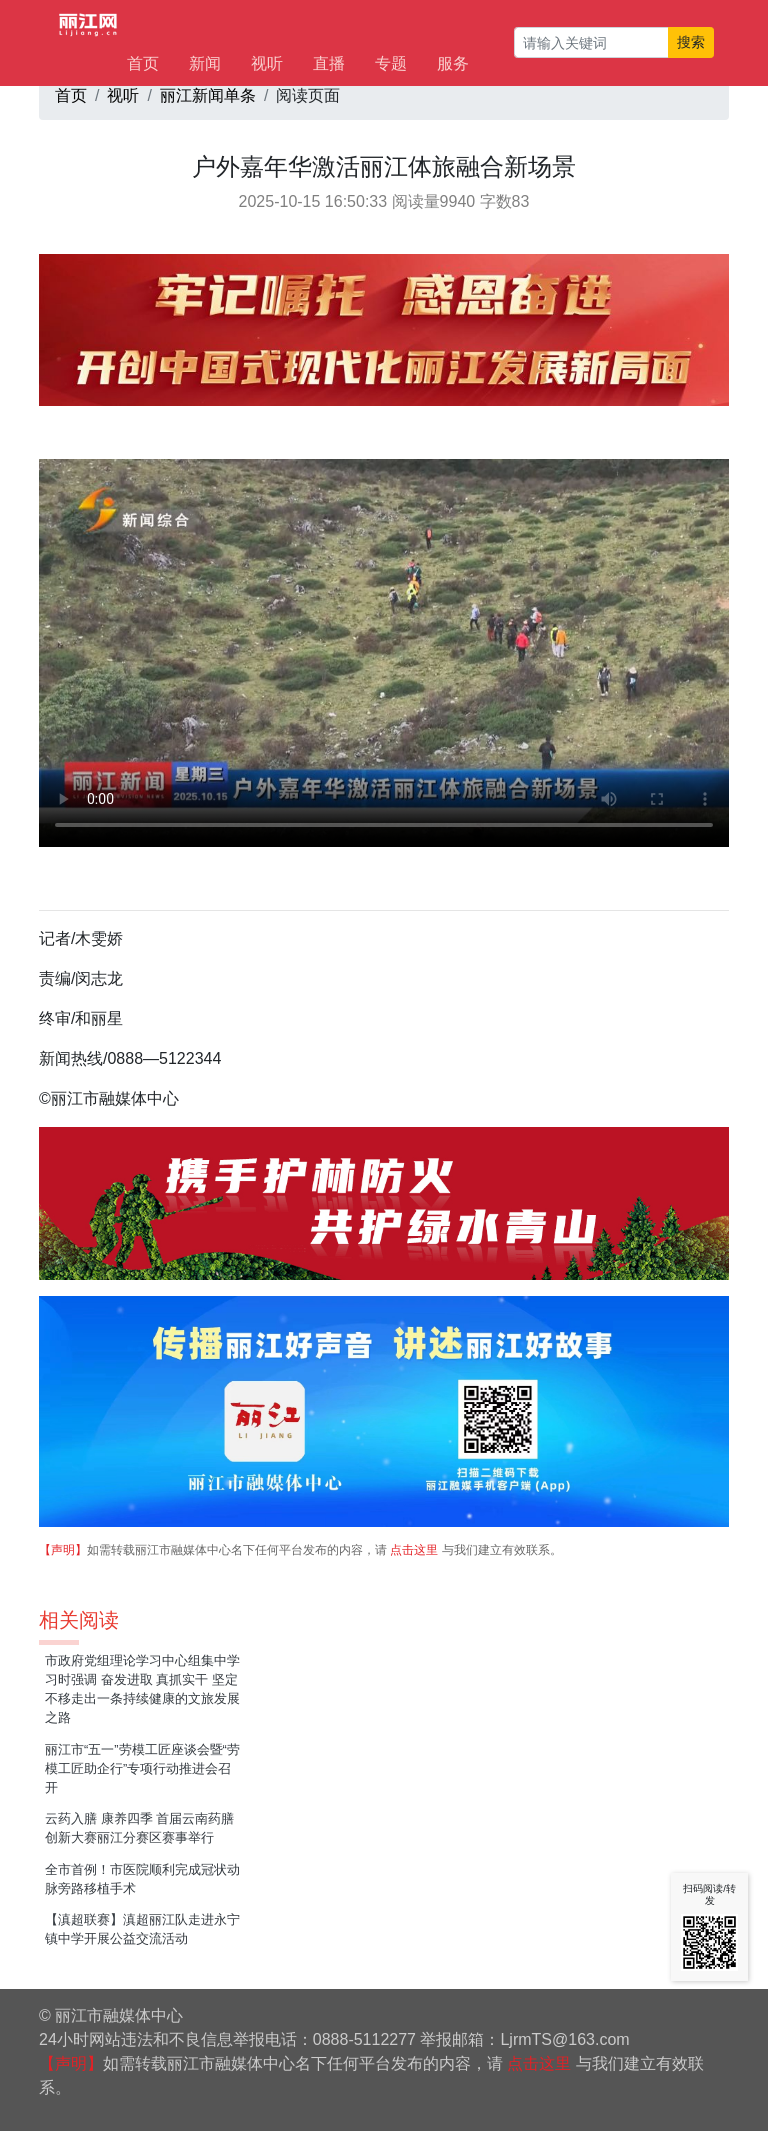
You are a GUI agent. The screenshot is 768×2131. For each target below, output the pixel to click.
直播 (329, 63)
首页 (143, 63)
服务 (453, 63)
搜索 (691, 42)
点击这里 (414, 1550)
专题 (391, 63)
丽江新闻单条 (208, 95)
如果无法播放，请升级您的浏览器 (384, 653)
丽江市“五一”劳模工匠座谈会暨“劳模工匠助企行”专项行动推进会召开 (142, 1768)
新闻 (205, 63)
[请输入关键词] (591, 42)
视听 (267, 63)
